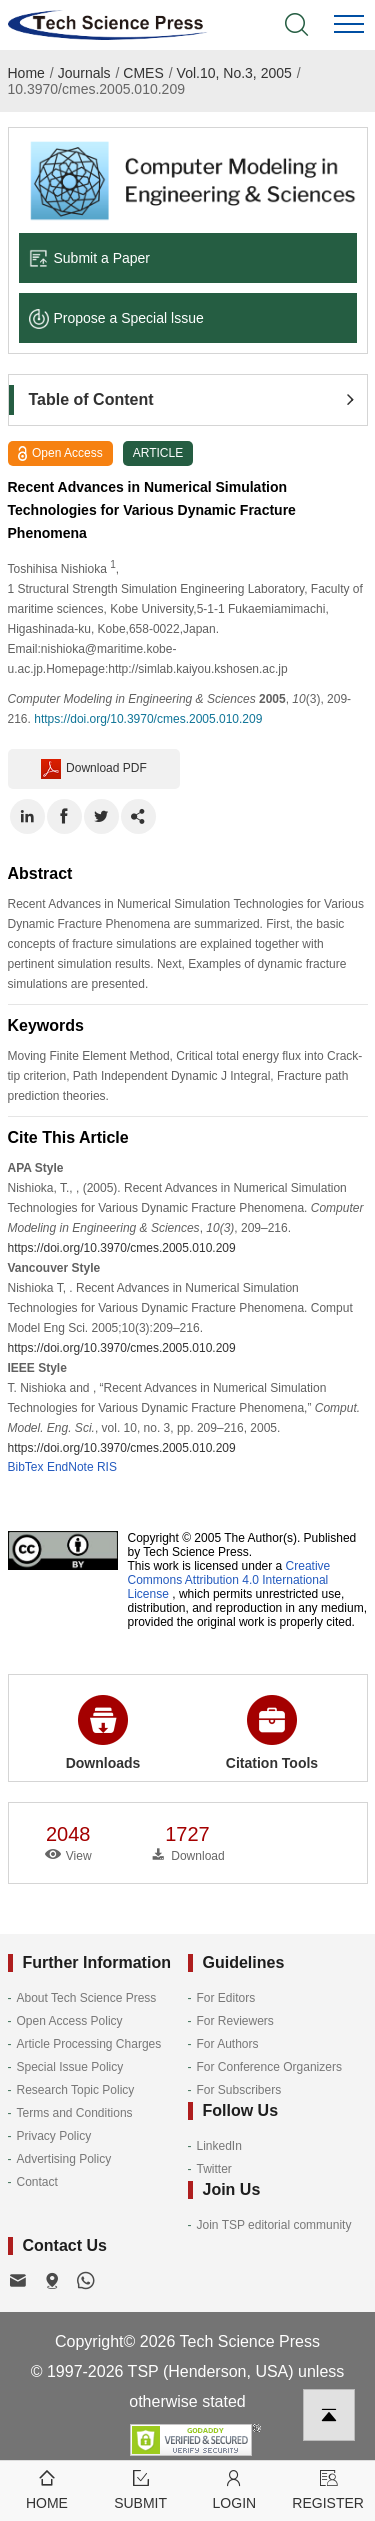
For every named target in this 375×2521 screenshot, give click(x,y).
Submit (141, 2488)
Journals (84, 73)
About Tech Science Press (87, 1998)
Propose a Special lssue (116, 318)
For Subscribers (239, 2090)
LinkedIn (219, 2146)
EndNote (70, 1467)
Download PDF (94, 769)
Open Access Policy (70, 2021)
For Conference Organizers (269, 2067)
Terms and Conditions (75, 2113)
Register (328, 2488)
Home (26, 73)
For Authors (228, 2044)
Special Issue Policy (70, 2067)
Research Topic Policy (76, 2090)
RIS (107, 1467)
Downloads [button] (103, 1733)
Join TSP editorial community (274, 2225)
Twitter (214, 2169)
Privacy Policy (54, 2136)
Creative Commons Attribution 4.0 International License (229, 1580)
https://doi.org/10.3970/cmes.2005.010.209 (148, 719)
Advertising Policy (64, 2159)
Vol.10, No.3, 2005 (234, 73)
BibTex (26, 1467)
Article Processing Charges (89, 2044)
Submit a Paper (90, 258)
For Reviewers (235, 2021)
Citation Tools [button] (272, 1733)
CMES (143, 73)
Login (235, 2488)
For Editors (226, 1998)
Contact (37, 2182)
